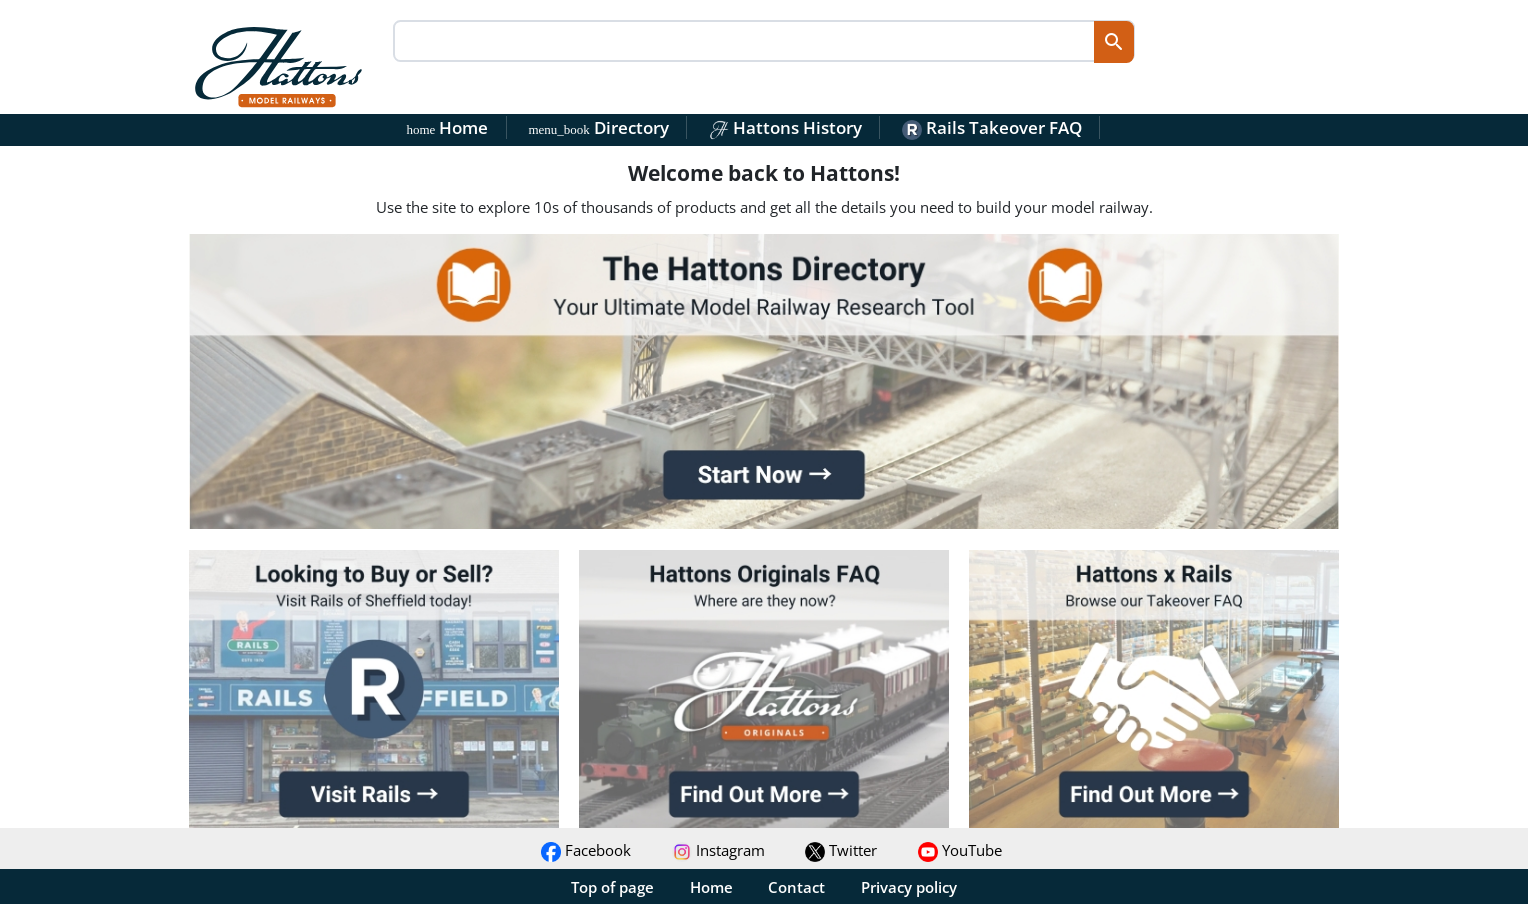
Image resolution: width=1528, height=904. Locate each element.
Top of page (612, 887)
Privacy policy (909, 887)
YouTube (960, 850)
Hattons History (785, 127)
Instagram (718, 850)
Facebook (586, 850)
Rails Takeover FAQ (992, 127)
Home (448, 127)
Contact (796, 887)
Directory (598, 127)
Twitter (841, 850)
